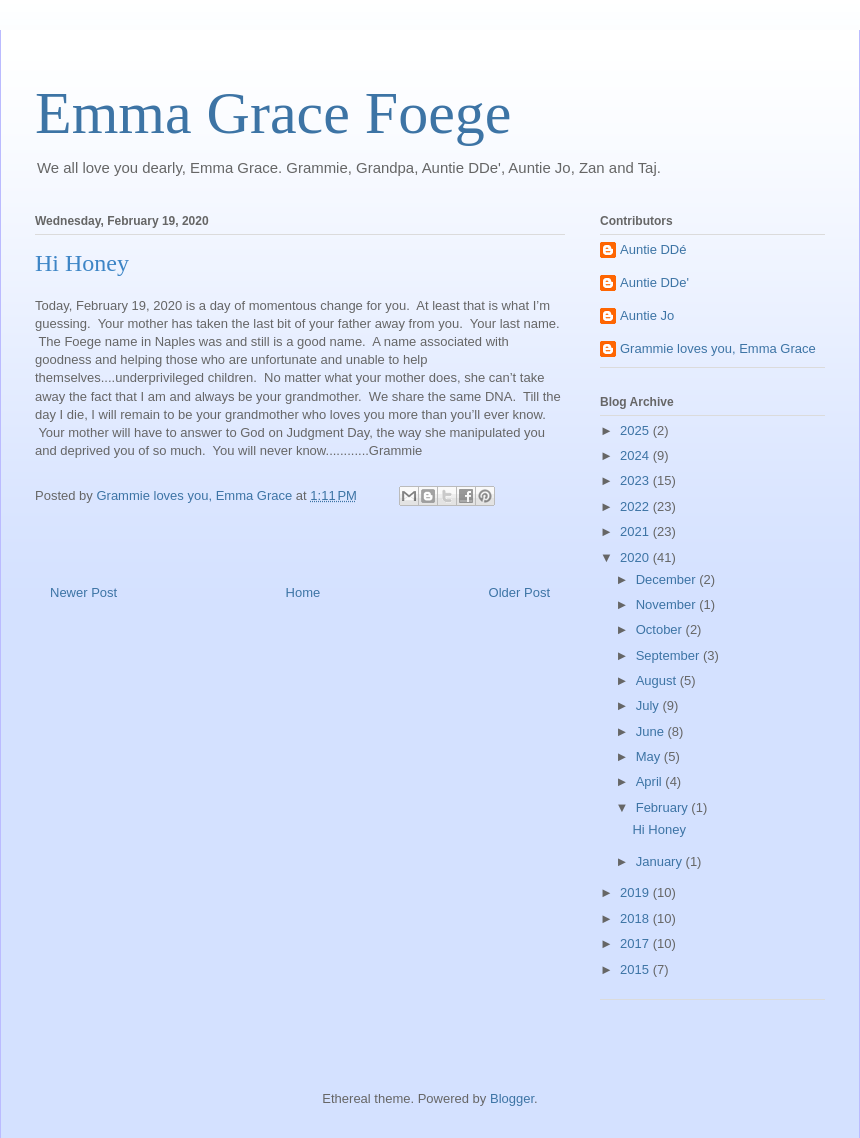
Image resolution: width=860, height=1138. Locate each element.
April (651, 781)
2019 (636, 892)
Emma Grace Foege (273, 113)
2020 (636, 557)
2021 (636, 531)
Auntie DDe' (654, 282)
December (668, 579)
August (658, 680)
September (669, 655)
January (661, 861)
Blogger (512, 1098)
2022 (636, 506)
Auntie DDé (653, 249)
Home (303, 592)
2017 (636, 943)
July (649, 705)
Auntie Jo (647, 315)
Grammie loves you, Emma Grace (718, 348)
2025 (636, 430)
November (668, 604)
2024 (636, 455)
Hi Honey (658, 829)
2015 (636, 969)
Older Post (519, 592)
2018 (636, 918)
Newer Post (83, 592)
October (661, 629)
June (652, 731)
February (664, 807)
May (650, 756)
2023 (636, 480)
